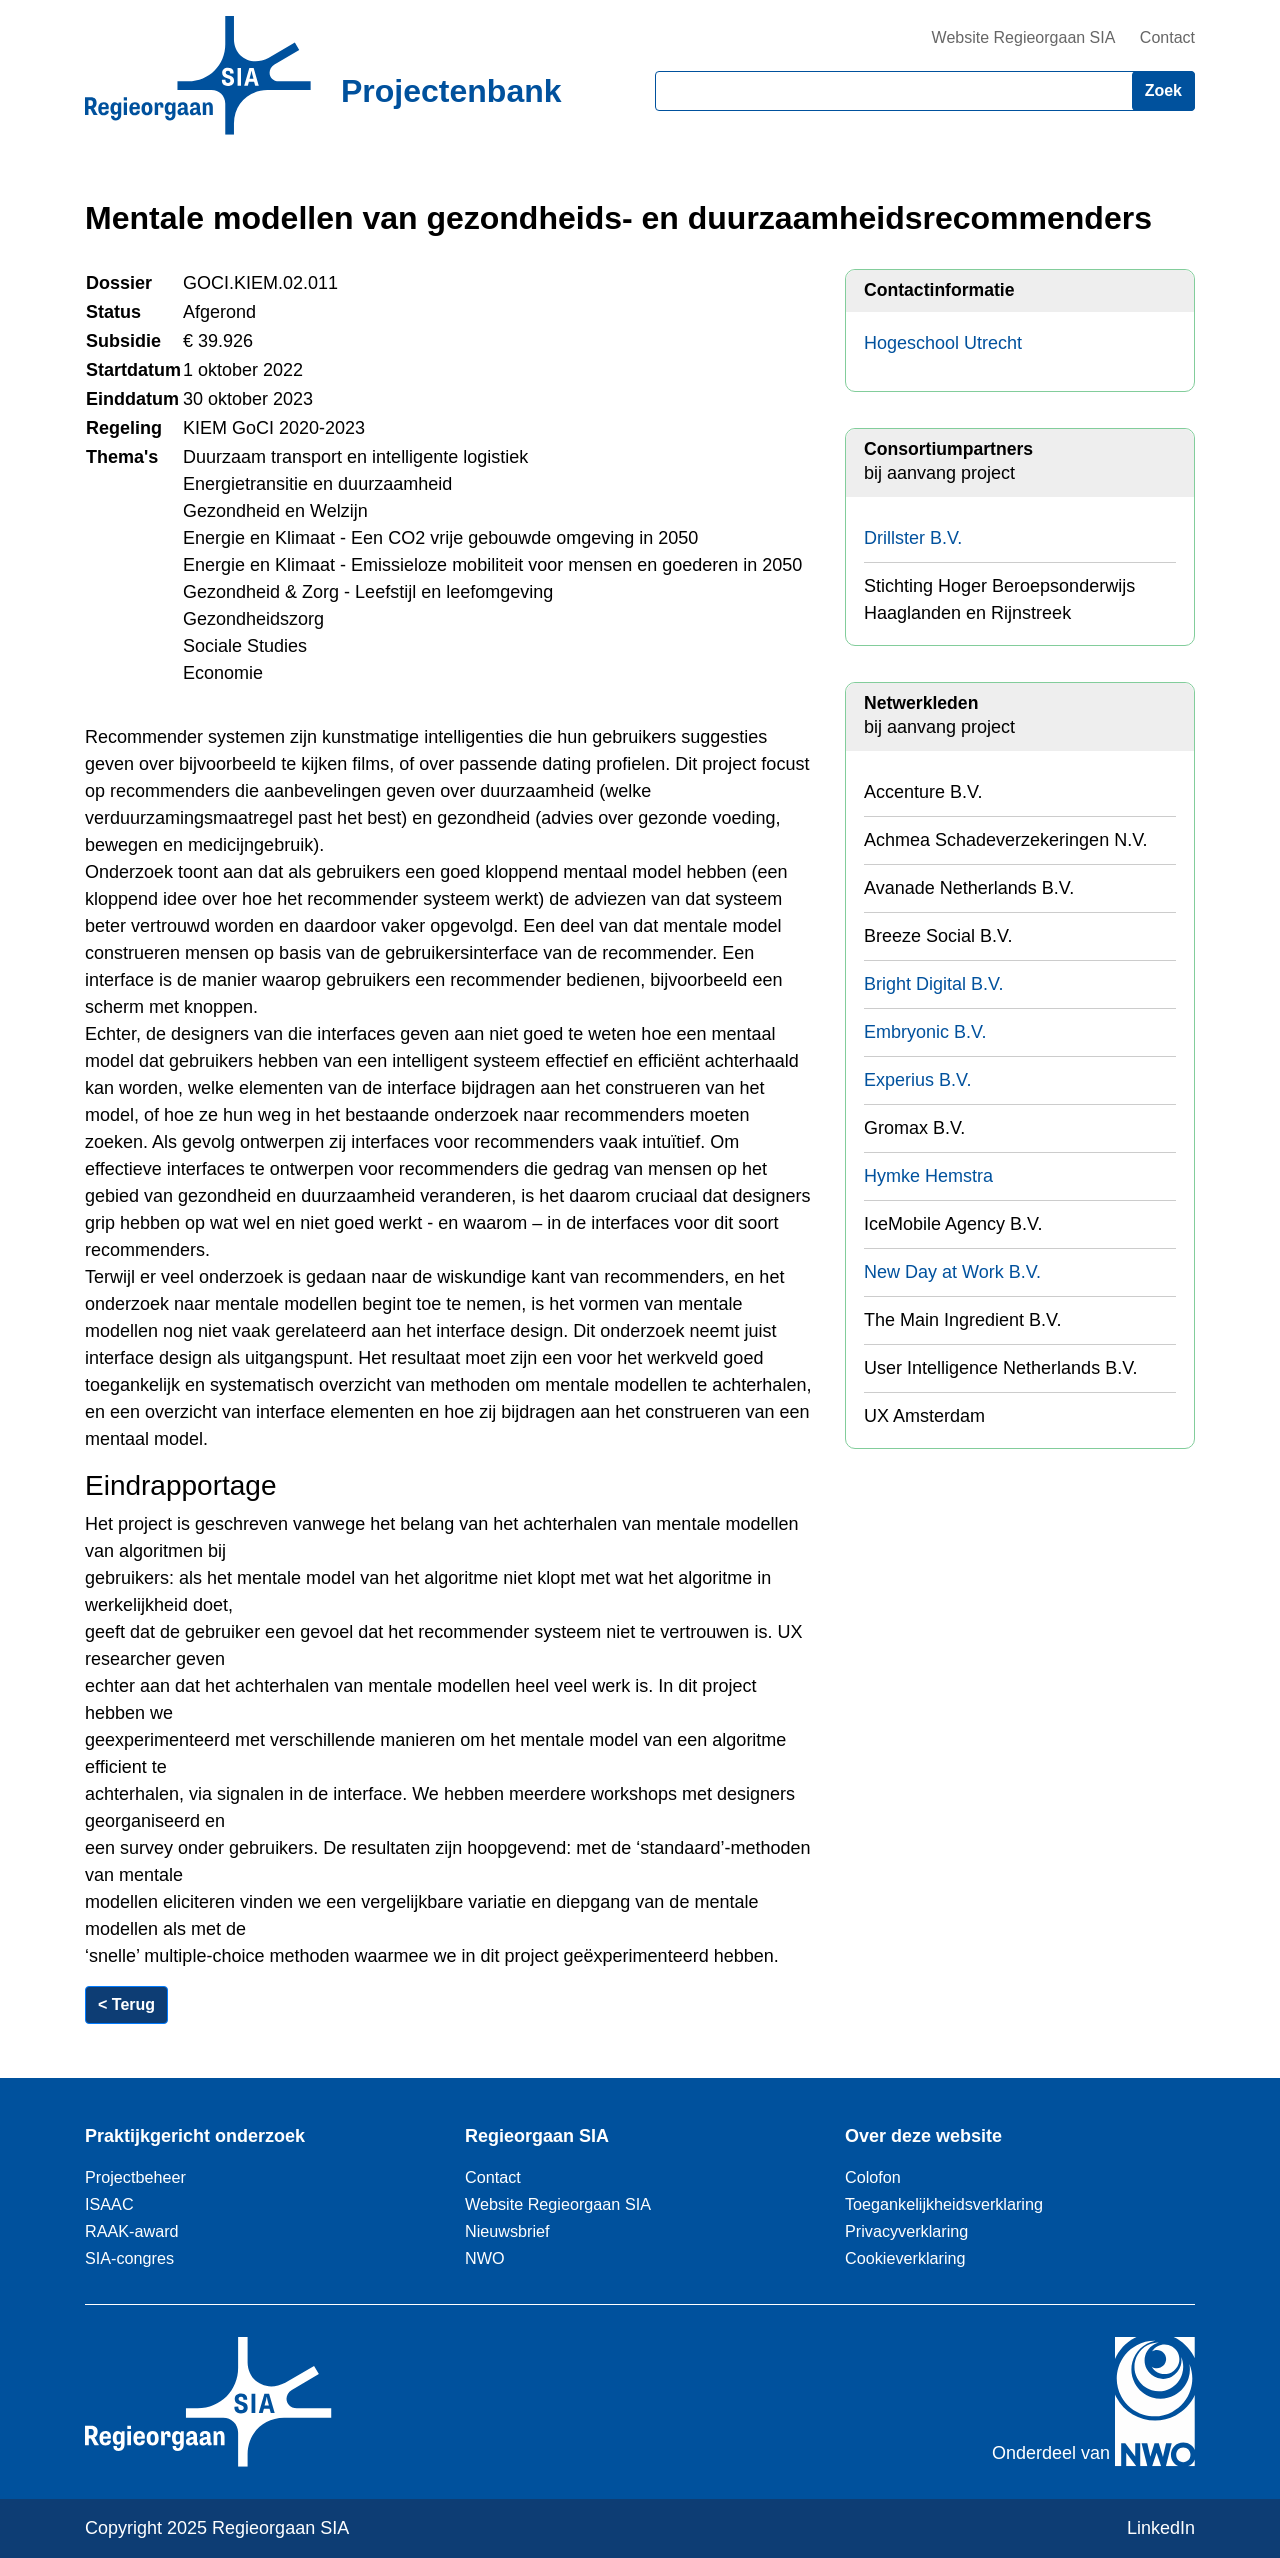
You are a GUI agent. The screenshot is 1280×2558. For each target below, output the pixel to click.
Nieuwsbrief (507, 2231)
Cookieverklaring (905, 2258)
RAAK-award (132, 2231)
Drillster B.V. (913, 538)
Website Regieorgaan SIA (1024, 37)
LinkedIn (1161, 2528)
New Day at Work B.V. (952, 1272)
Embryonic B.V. (925, 1032)
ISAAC (109, 2204)
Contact (1167, 37)
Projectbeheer (135, 2177)
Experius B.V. (917, 1080)
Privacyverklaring (906, 2231)
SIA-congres (129, 2258)
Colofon (873, 2177)
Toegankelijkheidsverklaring (944, 2204)
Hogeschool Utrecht (943, 343)
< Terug (126, 2004)
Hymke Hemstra (928, 1176)
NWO (485, 2258)
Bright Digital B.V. (933, 984)
